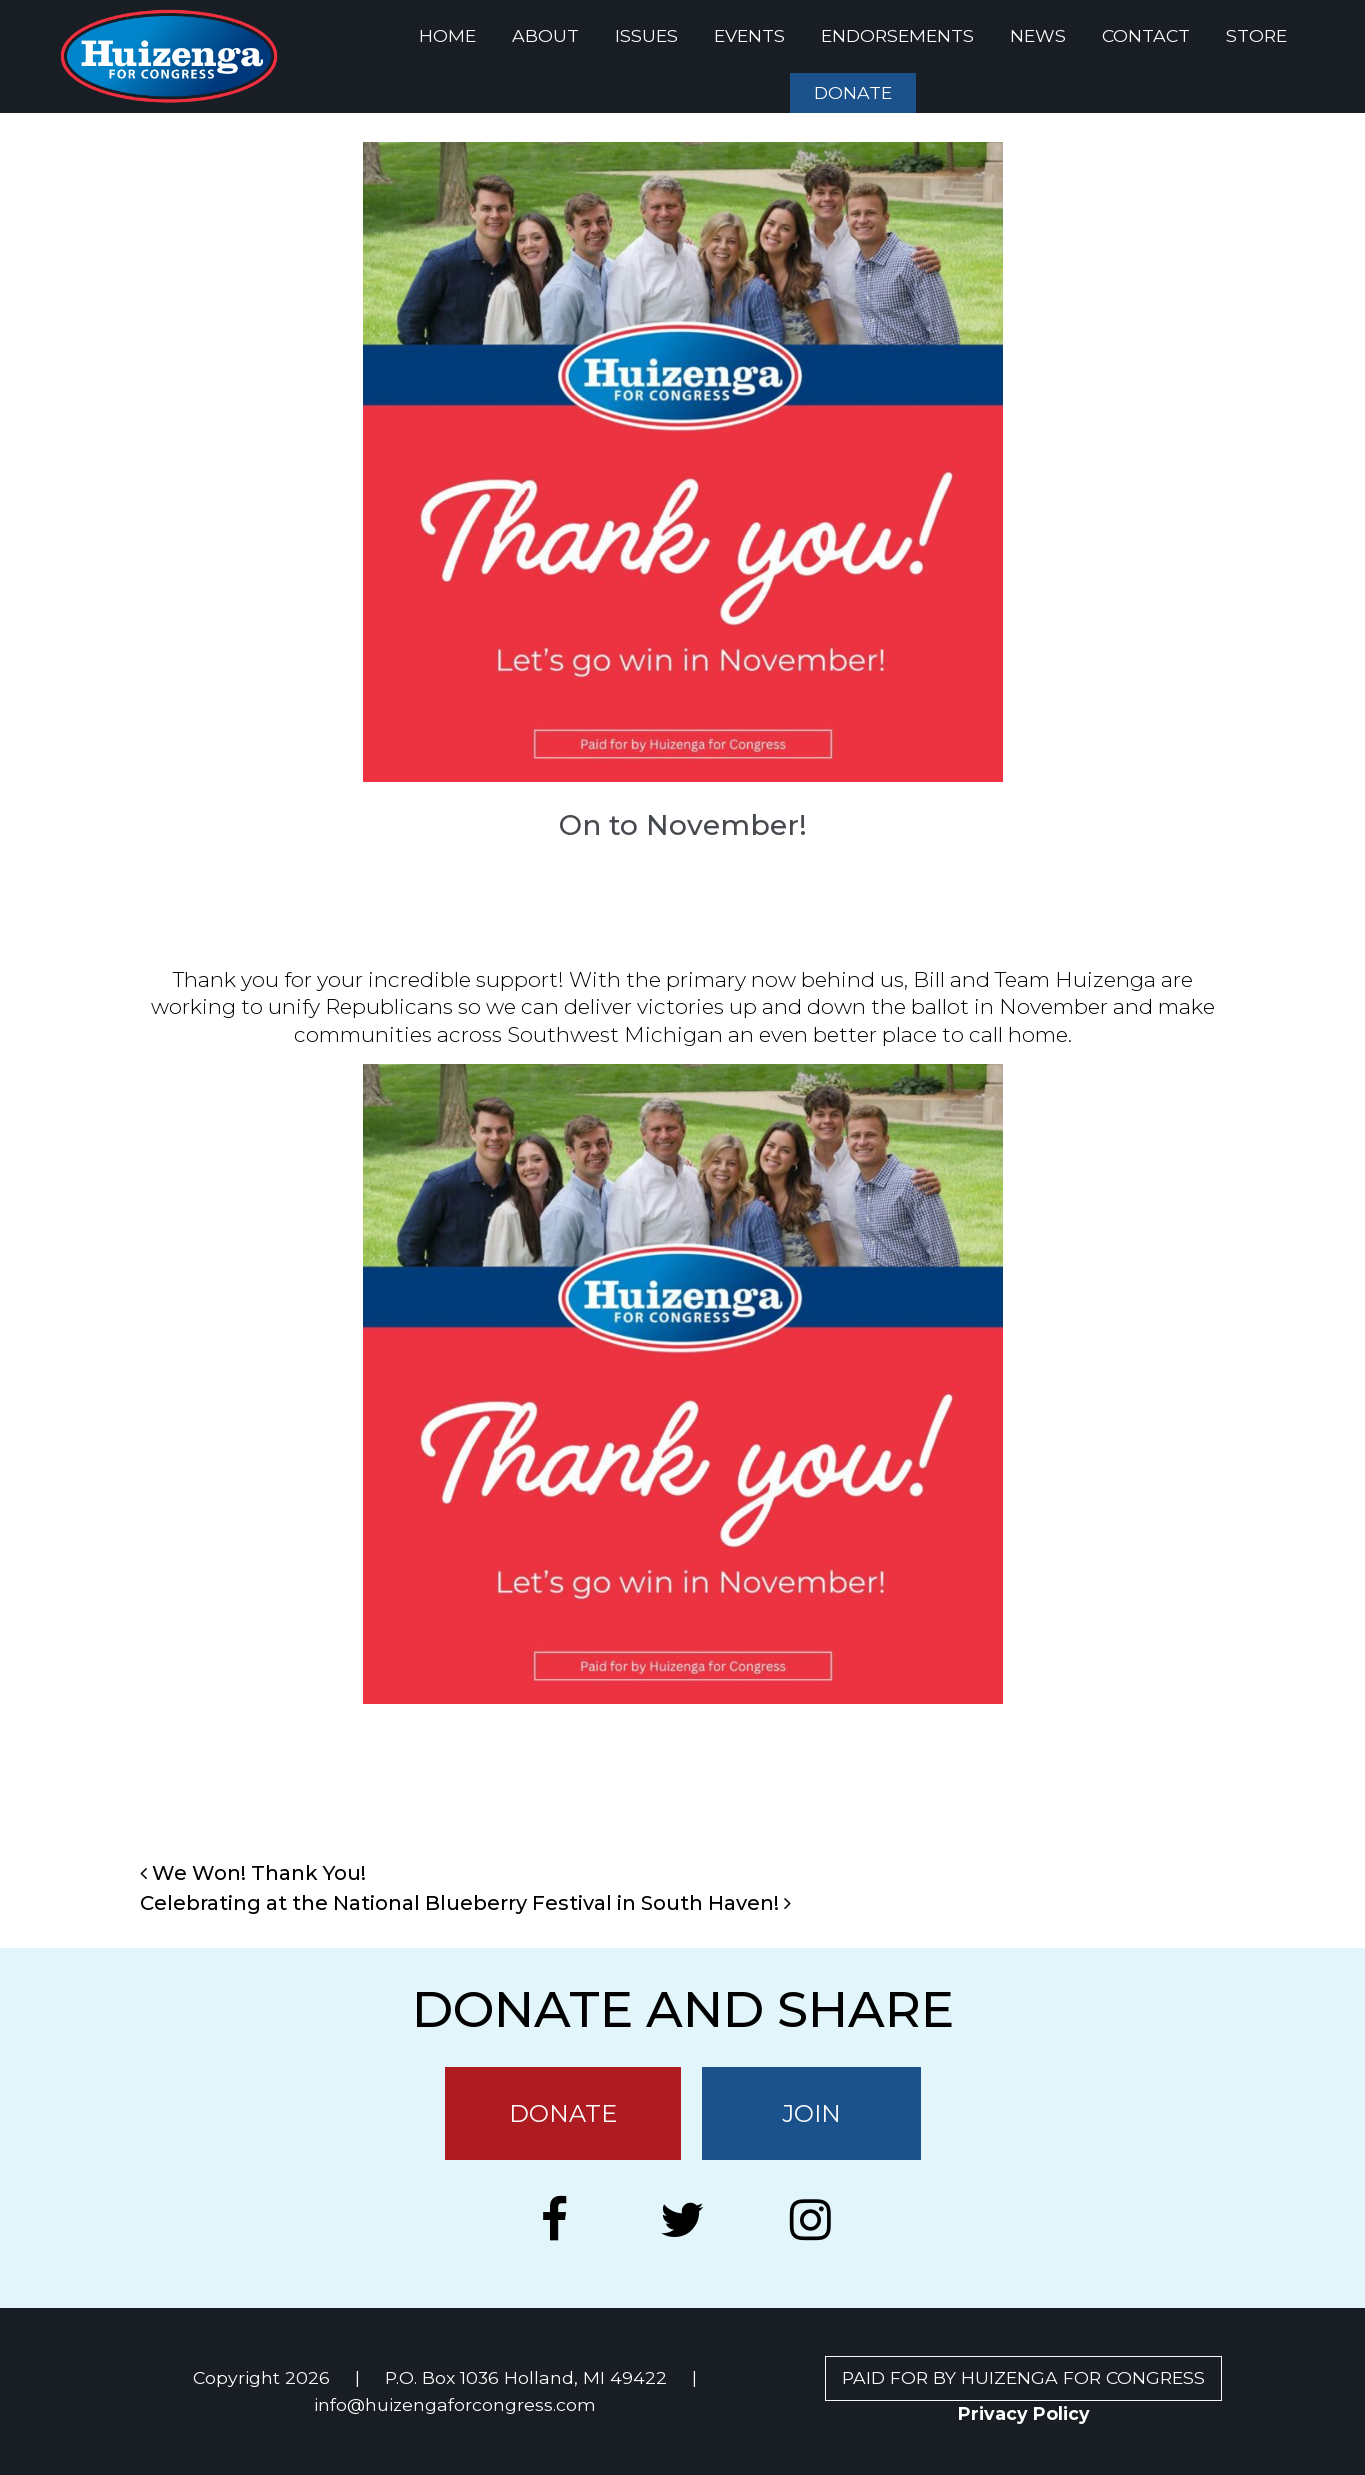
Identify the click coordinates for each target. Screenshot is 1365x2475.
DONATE (853, 92)
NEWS (1038, 35)
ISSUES (646, 35)
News (721, 1780)
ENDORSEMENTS (897, 35)
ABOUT (545, 35)
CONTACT (1146, 35)
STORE (1256, 35)
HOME (447, 35)
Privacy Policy (1024, 2413)
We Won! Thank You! (253, 1873)
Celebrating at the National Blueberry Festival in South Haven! (465, 1903)
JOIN (811, 2113)
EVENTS (749, 35)
